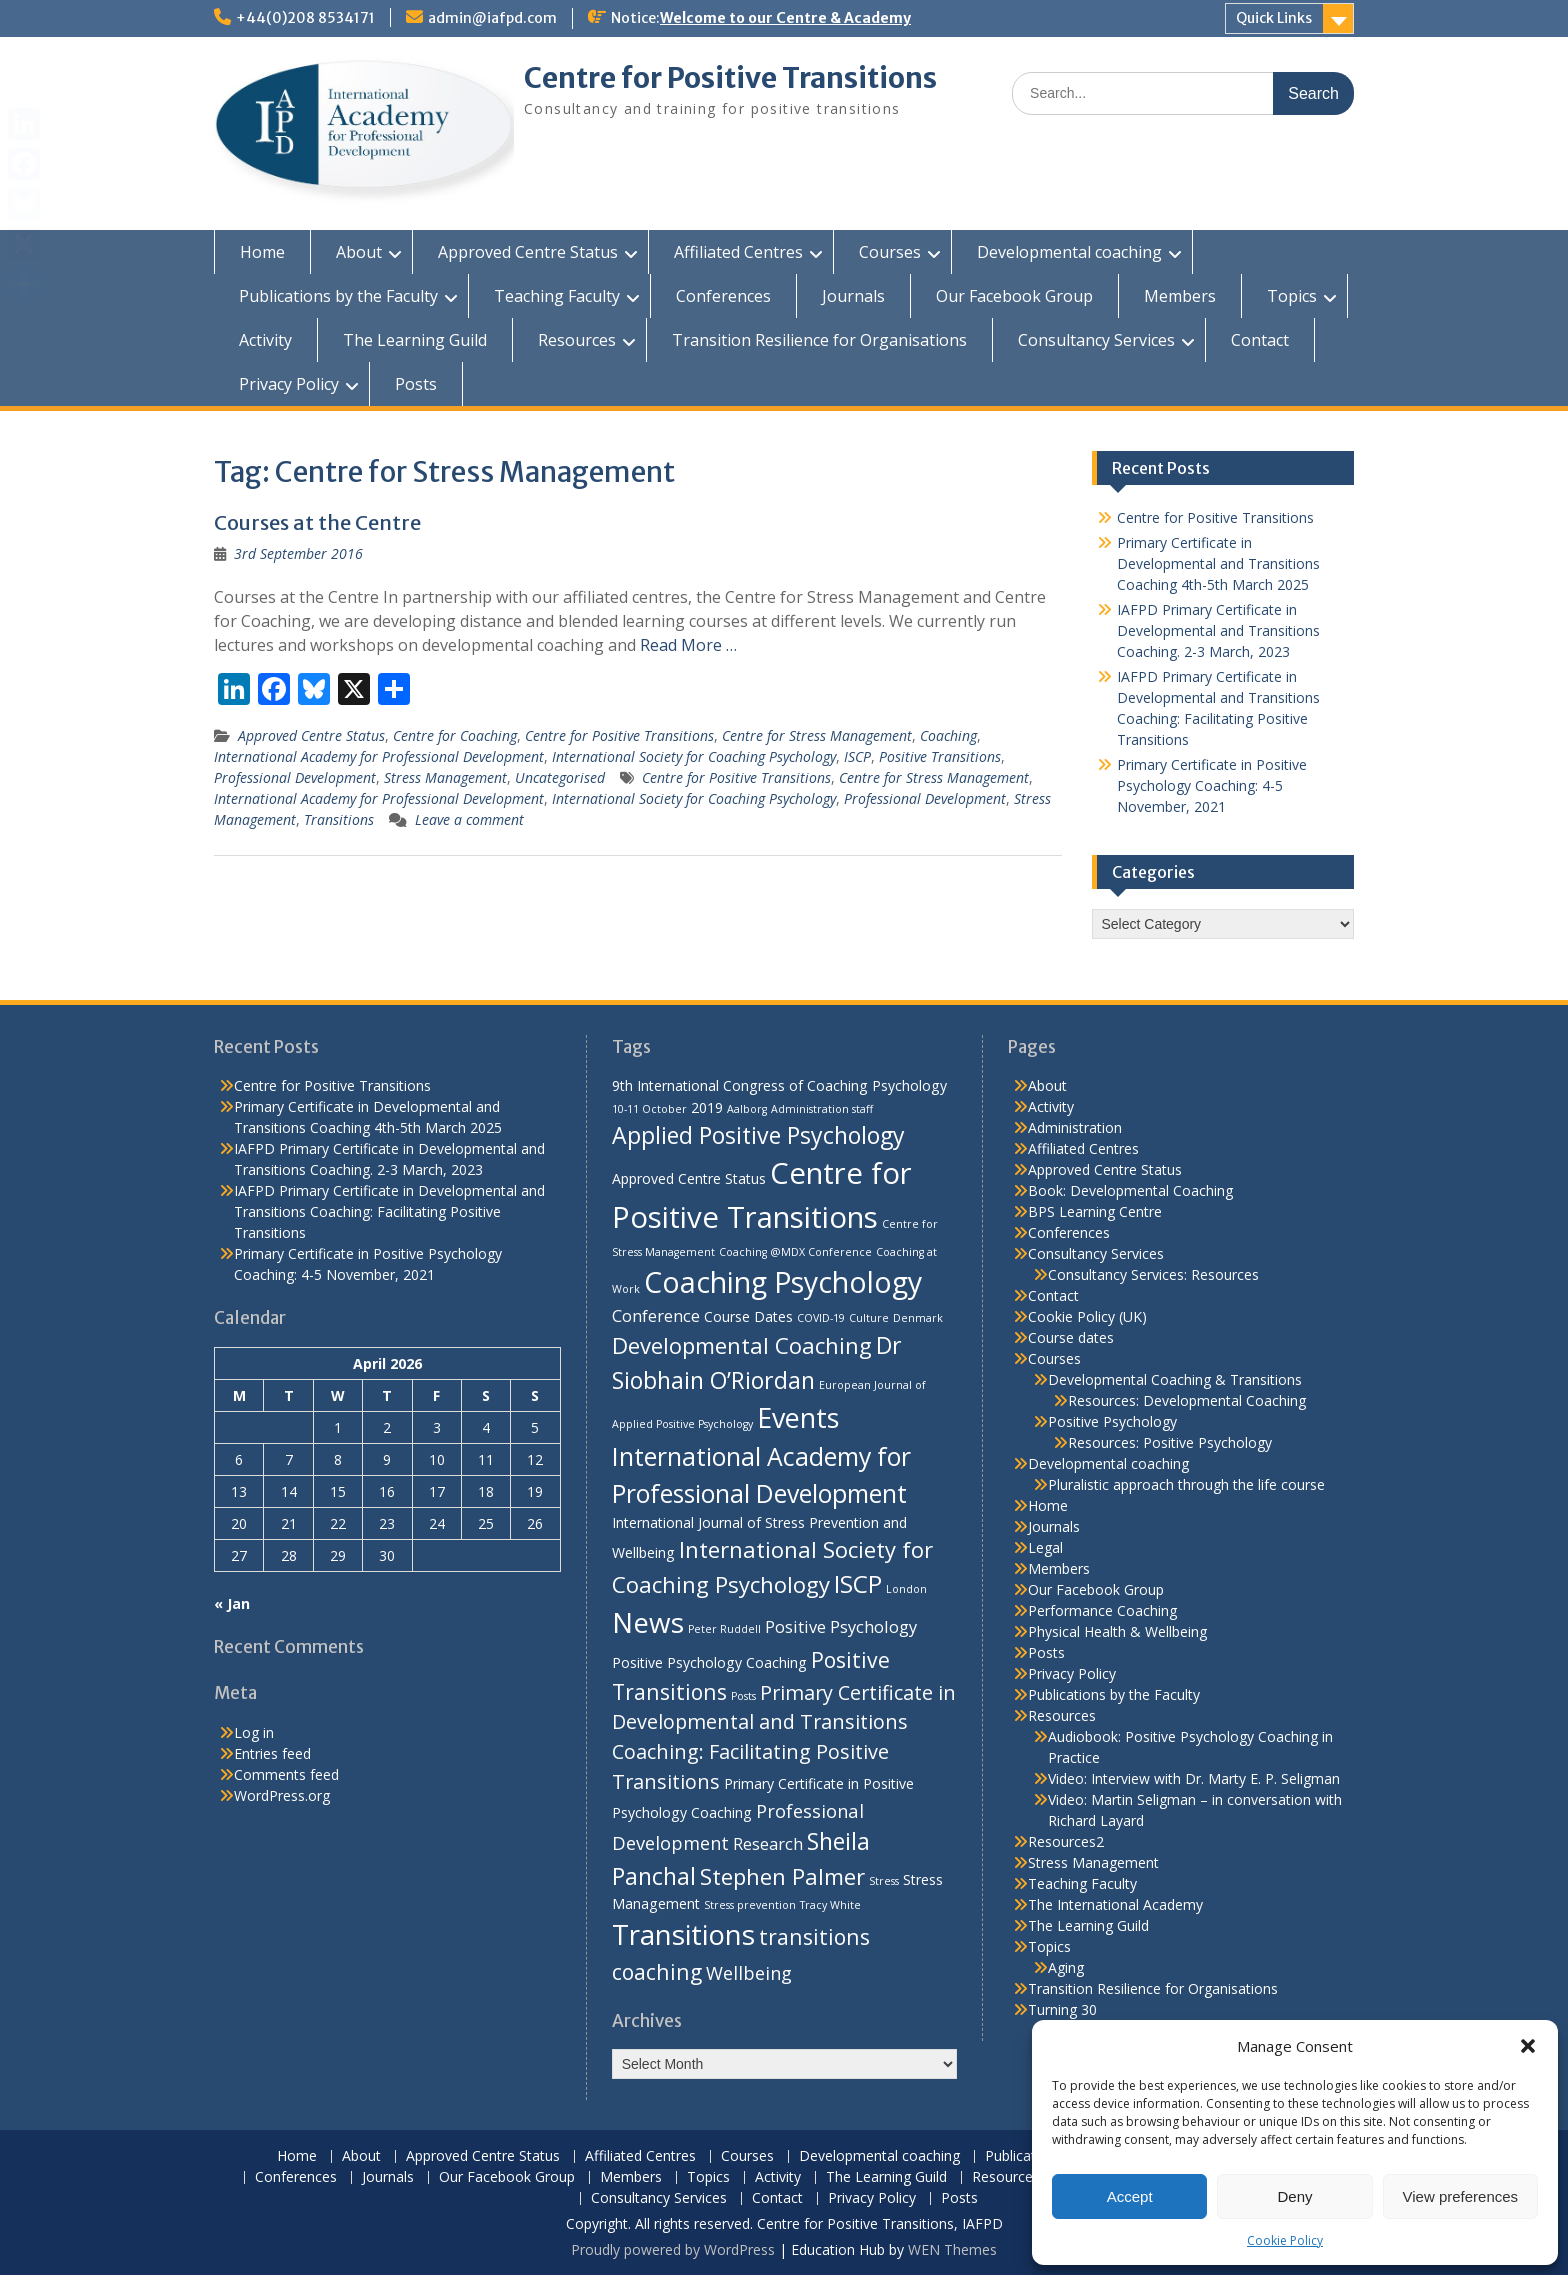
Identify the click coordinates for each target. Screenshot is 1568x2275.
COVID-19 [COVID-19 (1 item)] (821, 1318)
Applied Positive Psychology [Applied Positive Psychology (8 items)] (758, 1135)
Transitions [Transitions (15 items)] (683, 1934)
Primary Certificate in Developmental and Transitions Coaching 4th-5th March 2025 (1218, 563)
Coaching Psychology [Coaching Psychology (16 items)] (783, 1282)
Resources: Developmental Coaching (1187, 1400)
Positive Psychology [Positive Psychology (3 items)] (841, 1626)
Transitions (339, 819)
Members (1180, 296)
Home (262, 252)
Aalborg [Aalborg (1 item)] (747, 1109)
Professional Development (295, 777)
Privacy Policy (289, 384)
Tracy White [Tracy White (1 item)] (830, 1905)
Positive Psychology (1112, 1421)
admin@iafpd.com (492, 18)
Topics (1292, 296)
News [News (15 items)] (648, 1622)
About (359, 252)
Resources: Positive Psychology (1170, 1442)
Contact (1260, 340)
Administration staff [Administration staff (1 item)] (822, 1109)
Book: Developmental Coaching (1130, 1190)
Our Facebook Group (1014, 296)
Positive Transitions (940, 756)
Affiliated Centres (738, 252)
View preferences (1461, 2196)
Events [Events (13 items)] (798, 1417)
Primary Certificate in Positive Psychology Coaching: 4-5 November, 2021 (1212, 785)
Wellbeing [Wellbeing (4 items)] (749, 1972)
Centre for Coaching (455, 735)
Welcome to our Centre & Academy (785, 18)
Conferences (723, 296)
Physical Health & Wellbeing (1117, 1631)
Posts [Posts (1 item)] (743, 1696)
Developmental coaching (1069, 252)
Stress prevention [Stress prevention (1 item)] (750, 1905)
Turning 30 (1062, 2009)
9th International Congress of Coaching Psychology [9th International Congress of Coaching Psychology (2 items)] (779, 1085)
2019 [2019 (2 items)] (707, 1107)
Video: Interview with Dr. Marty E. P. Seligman (1194, 1778)
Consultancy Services (1096, 340)
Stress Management (445, 777)
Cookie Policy (1285, 2240)
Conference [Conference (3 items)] (656, 1315)
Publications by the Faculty (338, 296)
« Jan (232, 1603)
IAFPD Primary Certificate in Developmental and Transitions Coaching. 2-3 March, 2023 (1218, 630)
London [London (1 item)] (906, 1589)
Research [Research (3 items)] (768, 1843)
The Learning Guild (415, 340)
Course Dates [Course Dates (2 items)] (748, 1316)
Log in (254, 1732)
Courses (890, 252)
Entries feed (272, 1753)
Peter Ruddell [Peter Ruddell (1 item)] (724, 1629)
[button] (1528, 2046)
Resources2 (1066, 1841)
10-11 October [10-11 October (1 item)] (649, 1109)
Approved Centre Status (528, 252)
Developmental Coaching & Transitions (1175, 1379)
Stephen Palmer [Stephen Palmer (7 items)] (782, 1876)
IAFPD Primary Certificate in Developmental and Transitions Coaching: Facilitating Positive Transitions (389, 1211)
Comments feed (286, 1774)
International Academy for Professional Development (379, 756)
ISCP (857, 756)
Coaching (948, 735)
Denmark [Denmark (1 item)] (918, 1318)
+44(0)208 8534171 (305, 18)
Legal (1045, 1547)
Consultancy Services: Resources (1153, 1274)
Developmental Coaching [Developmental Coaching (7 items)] (742, 1345)
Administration (1075, 1127)
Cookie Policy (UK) (1087, 1316)
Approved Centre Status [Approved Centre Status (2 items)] (689, 1178)
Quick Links (1274, 18)
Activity (265, 340)
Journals (853, 296)
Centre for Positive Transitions (730, 78)
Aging (1066, 1967)
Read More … (688, 645)
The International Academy (1115, 1904)
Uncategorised (560, 777)
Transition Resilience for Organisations (819, 340)
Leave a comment (469, 819)
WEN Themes (952, 2249)
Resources (577, 340)
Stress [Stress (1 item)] (884, 1881)
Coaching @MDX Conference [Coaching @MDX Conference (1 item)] (795, 1252)
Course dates (1071, 1337)
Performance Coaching (1102, 1610)
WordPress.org (282, 1795)
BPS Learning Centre (1095, 1211)
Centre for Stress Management (817, 735)
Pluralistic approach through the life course (1186, 1484)
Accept (1130, 2196)
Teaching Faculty (557, 296)
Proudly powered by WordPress (673, 2249)
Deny (1294, 2196)
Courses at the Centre (317, 522)
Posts (416, 384)
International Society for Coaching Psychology (694, 756)
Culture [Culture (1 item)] (869, 1318)
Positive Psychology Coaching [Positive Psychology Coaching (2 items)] (709, 1662)
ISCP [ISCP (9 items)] (858, 1583)
